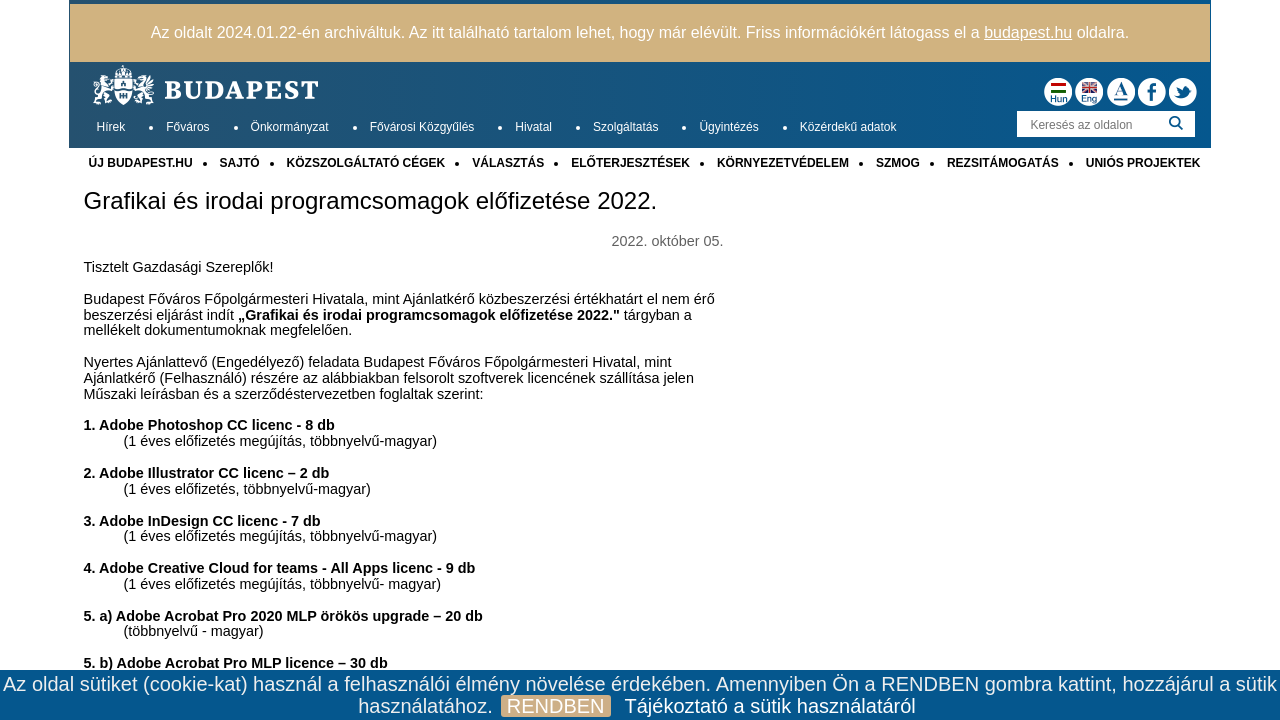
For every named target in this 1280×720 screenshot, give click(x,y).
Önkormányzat (290, 127)
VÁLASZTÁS (508, 163)
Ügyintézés (728, 127)
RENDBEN (556, 706)
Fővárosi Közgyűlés (422, 127)
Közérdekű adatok (848, 127)
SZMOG (898, 163)
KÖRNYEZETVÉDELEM (783, 163)
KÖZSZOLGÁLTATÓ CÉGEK (366, 163)
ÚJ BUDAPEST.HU (141, 163)
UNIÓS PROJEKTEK (1143, 163)
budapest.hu (1028, 32)
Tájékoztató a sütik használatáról (770, 706)
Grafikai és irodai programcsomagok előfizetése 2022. (371, 201)
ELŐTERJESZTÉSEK (630, 163)
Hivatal (533, 127)
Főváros (187, 127)
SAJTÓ (240, 163)
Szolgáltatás (625, 127)
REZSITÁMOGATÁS (1003, 163)
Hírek (111, 127)
